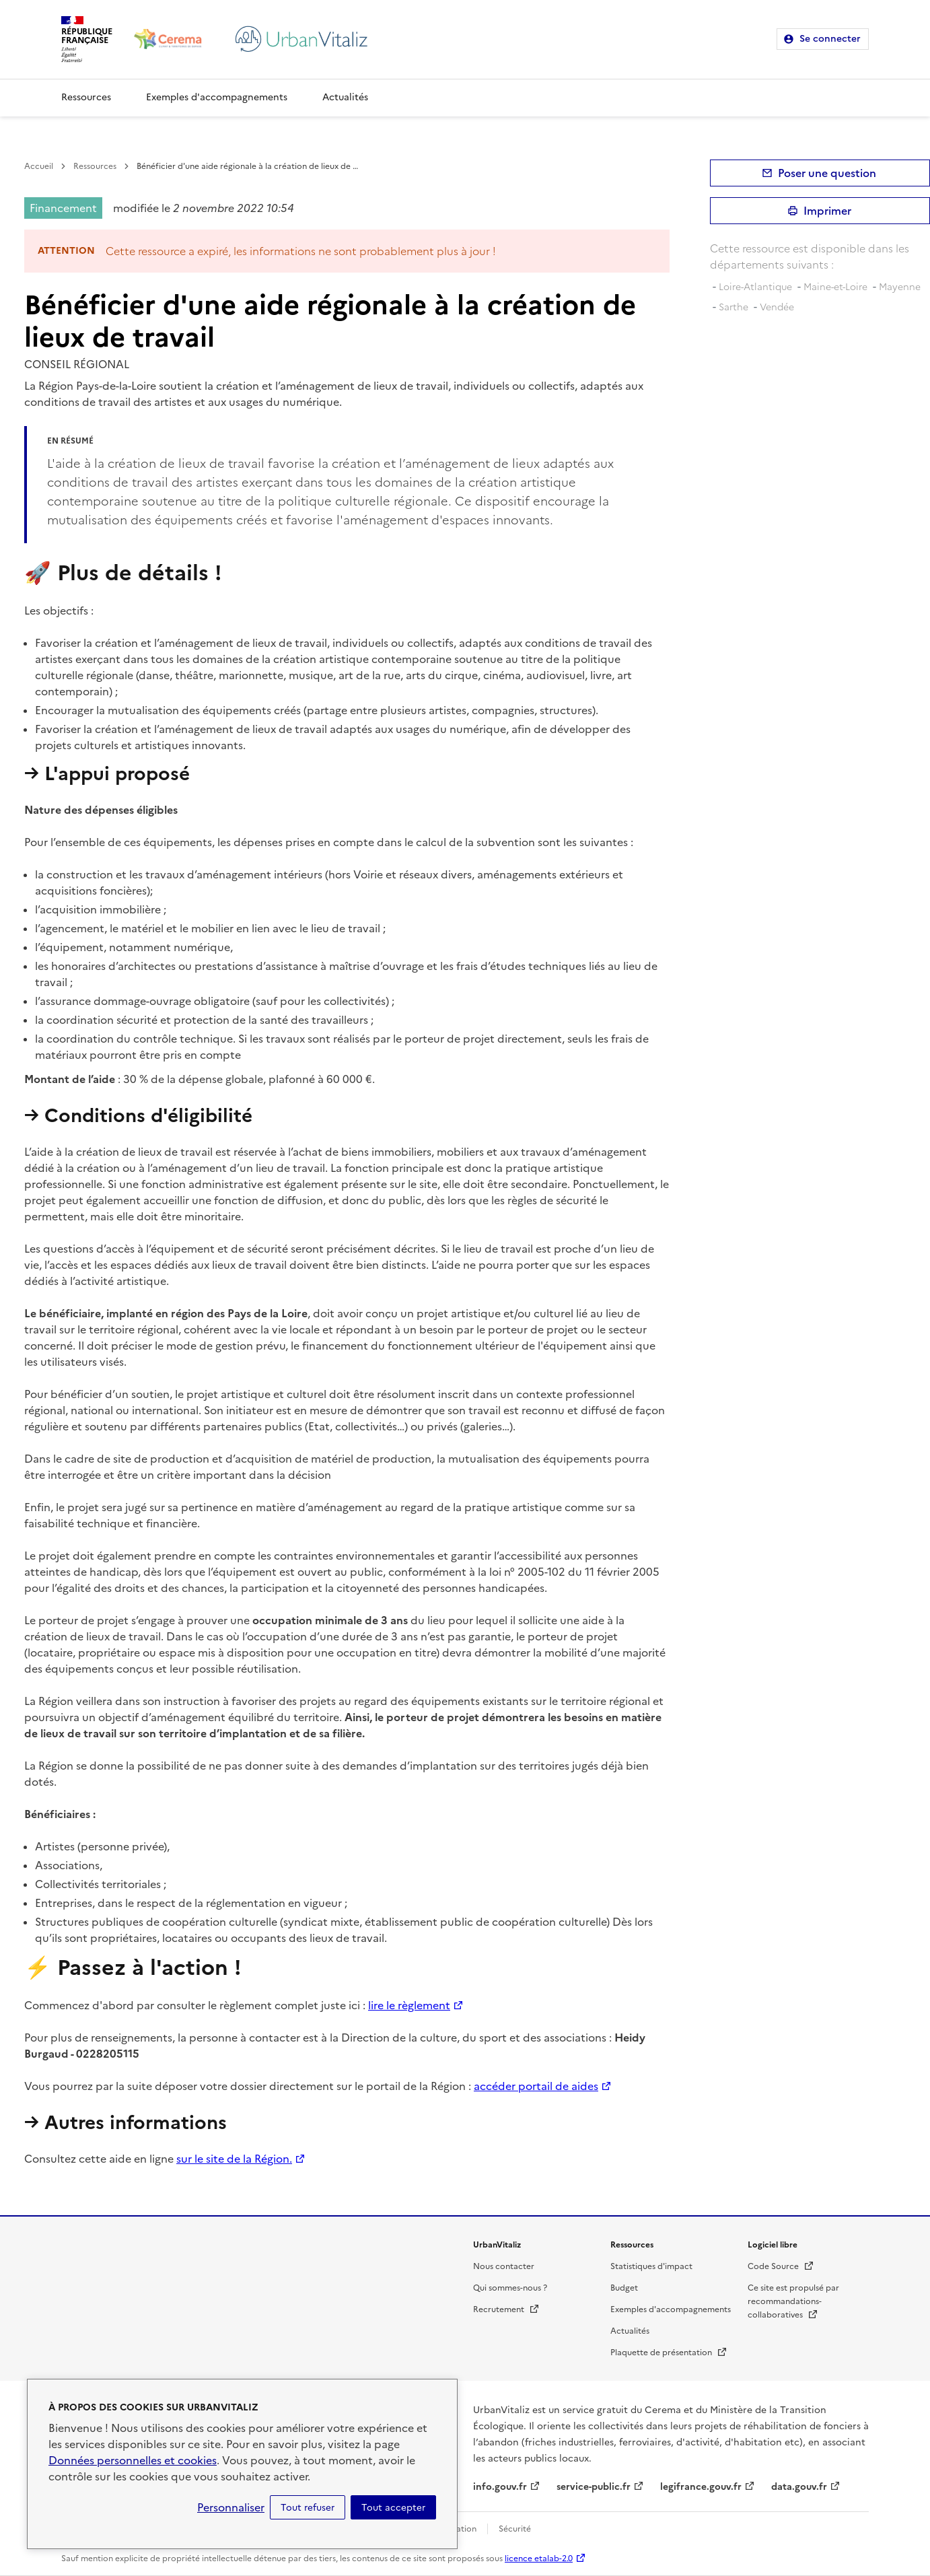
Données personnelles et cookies (132, 2460)
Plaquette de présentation (668, 2352)
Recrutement (506, 2309)
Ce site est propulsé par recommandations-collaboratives (793, 2301)
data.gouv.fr (799, 2487)
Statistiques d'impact (651, 2266)
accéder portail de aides (536, 2086)
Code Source (781, 2266)
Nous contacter (503, 2266)
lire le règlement (409, 2005)
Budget (624, 2288)
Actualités (345, 97)
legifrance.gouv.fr (701, 2487)
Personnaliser (230, 2507)
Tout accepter (393, 2507)
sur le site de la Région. (234, 2159)
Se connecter (830, 39)
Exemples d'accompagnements (216, 97)
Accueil (38, 166)
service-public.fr (594, 2487)
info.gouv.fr (500, 2487)
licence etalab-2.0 (539, 2558)
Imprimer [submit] (827, 211)
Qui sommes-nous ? (510, 2288)
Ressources (86, 97)
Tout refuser (307, 2507)
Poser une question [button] (827, 173)
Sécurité (515, 2529)
